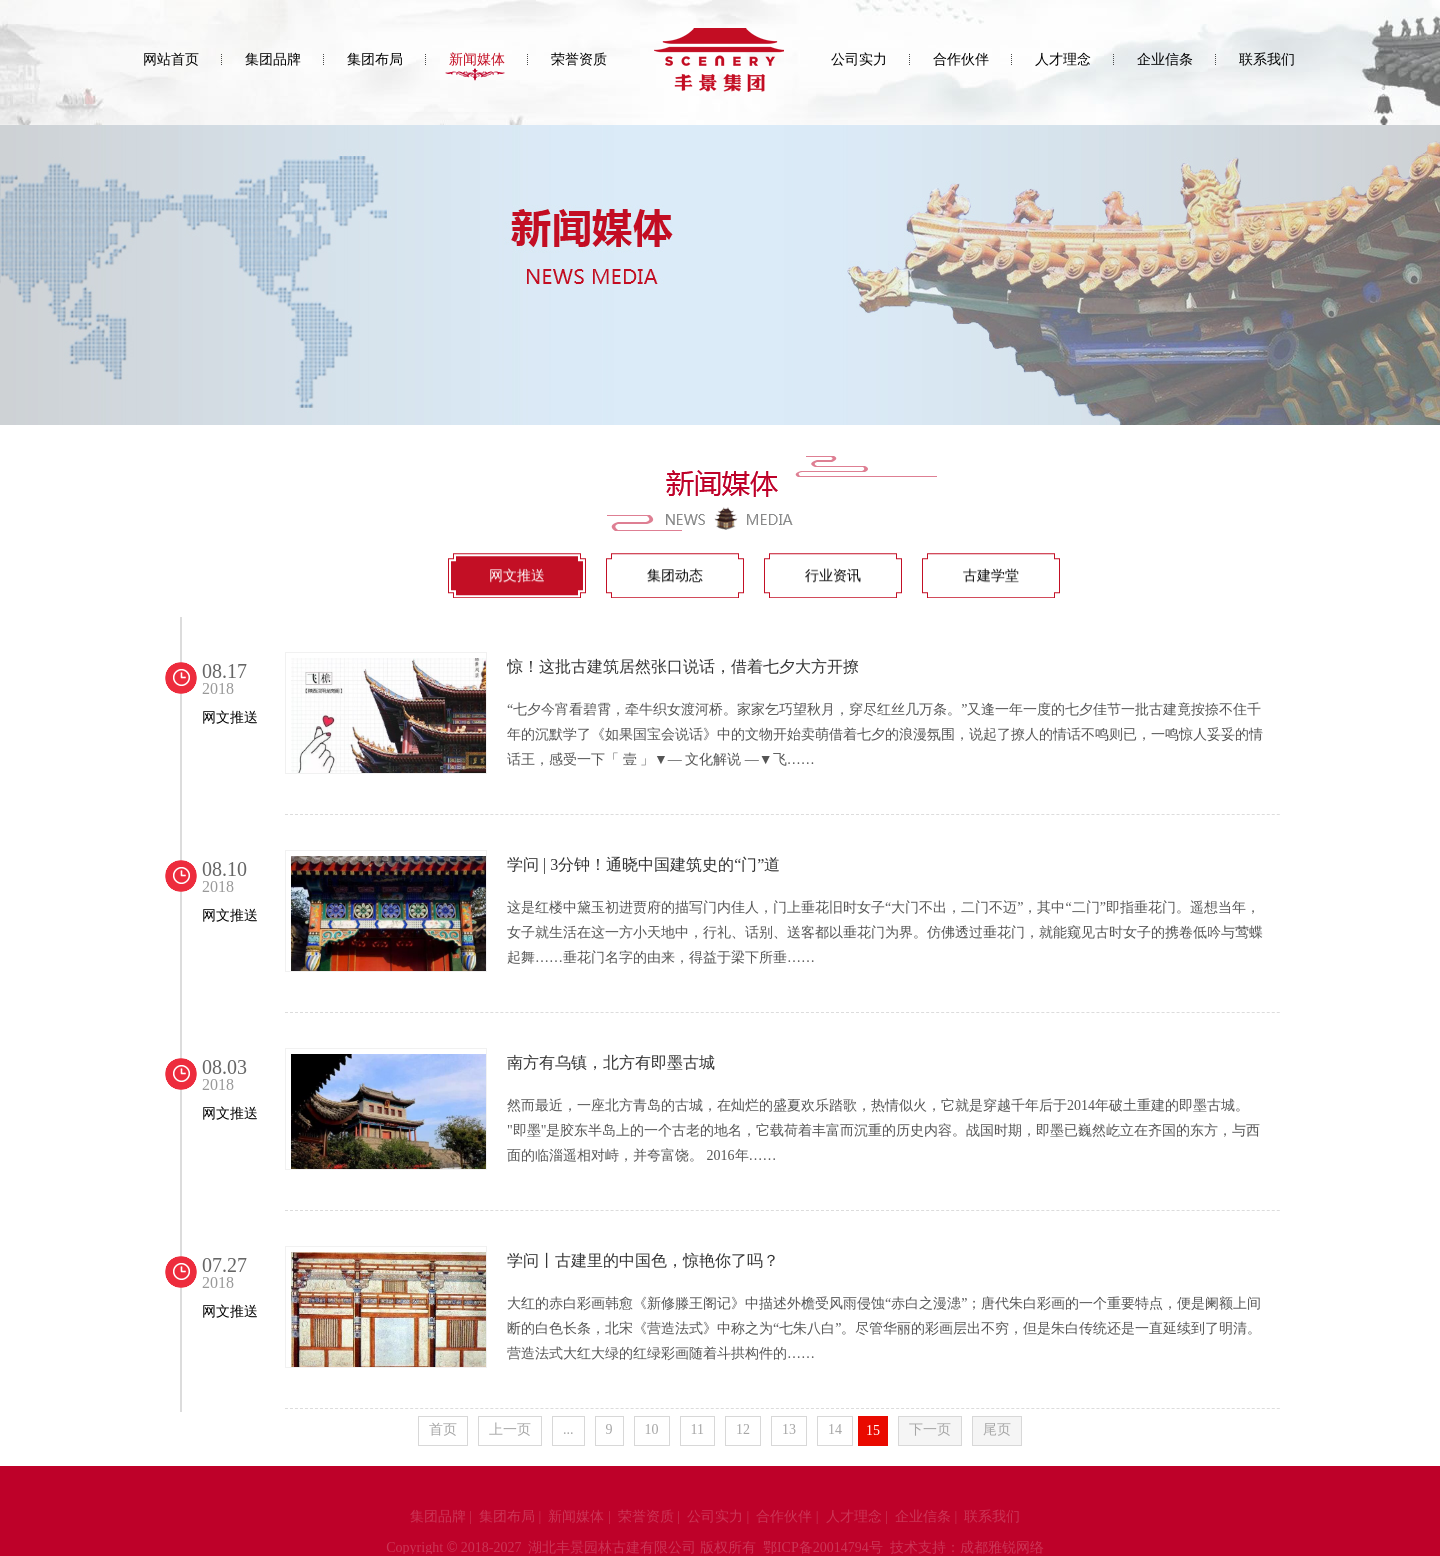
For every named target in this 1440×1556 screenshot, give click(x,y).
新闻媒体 (477, 59)
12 (743, 1429)
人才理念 (1063, 59)
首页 (443, 1429)
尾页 (997, 1429)
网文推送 (517, 576)
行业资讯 (833, 576)
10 (652, 1429)
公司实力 (859, 59)
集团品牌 (273, 59)
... (568, 1429)
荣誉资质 (579, 59)
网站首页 (171, 59)
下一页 (930, 1429)
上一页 (510, 1429)
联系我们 (1267, 59)
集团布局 (375, 59)
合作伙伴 (961, 59)
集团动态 (675, 576)
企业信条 (1165, 59)
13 (789, 1429)
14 (835, 1429)
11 (697, 1429)
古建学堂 (991, 576)
